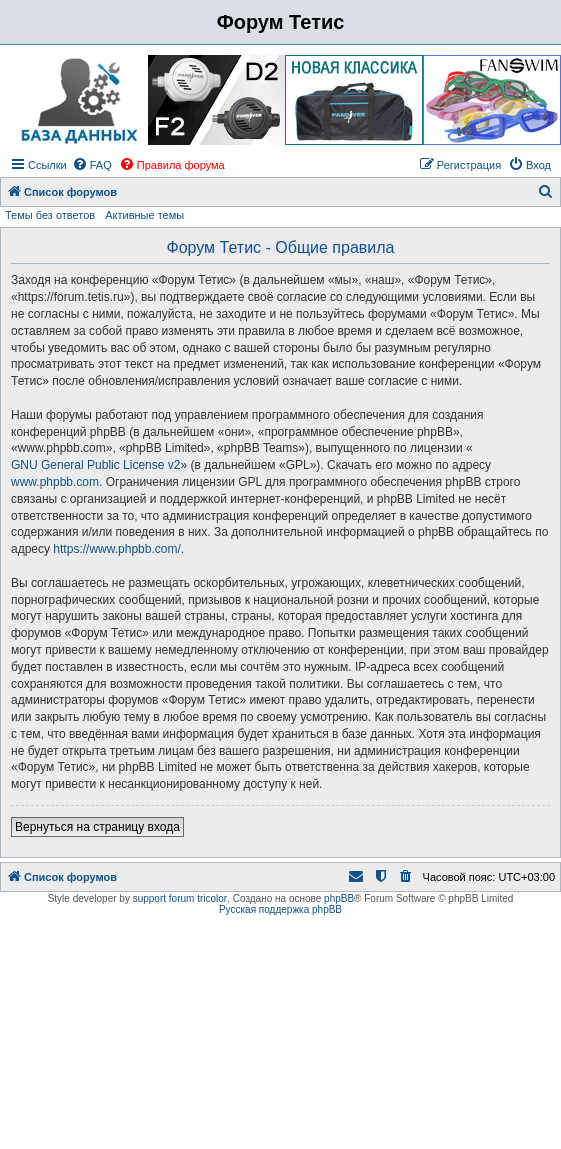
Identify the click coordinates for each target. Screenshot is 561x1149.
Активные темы (144, 215)
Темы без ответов (50, 215)
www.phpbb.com (55, 482)
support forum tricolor (180, 898)
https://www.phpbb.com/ (116, 549)
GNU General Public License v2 (95, 465)
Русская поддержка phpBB (280, 909)
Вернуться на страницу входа (97, 827)
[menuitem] (92, 165)
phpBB (339, 898)
